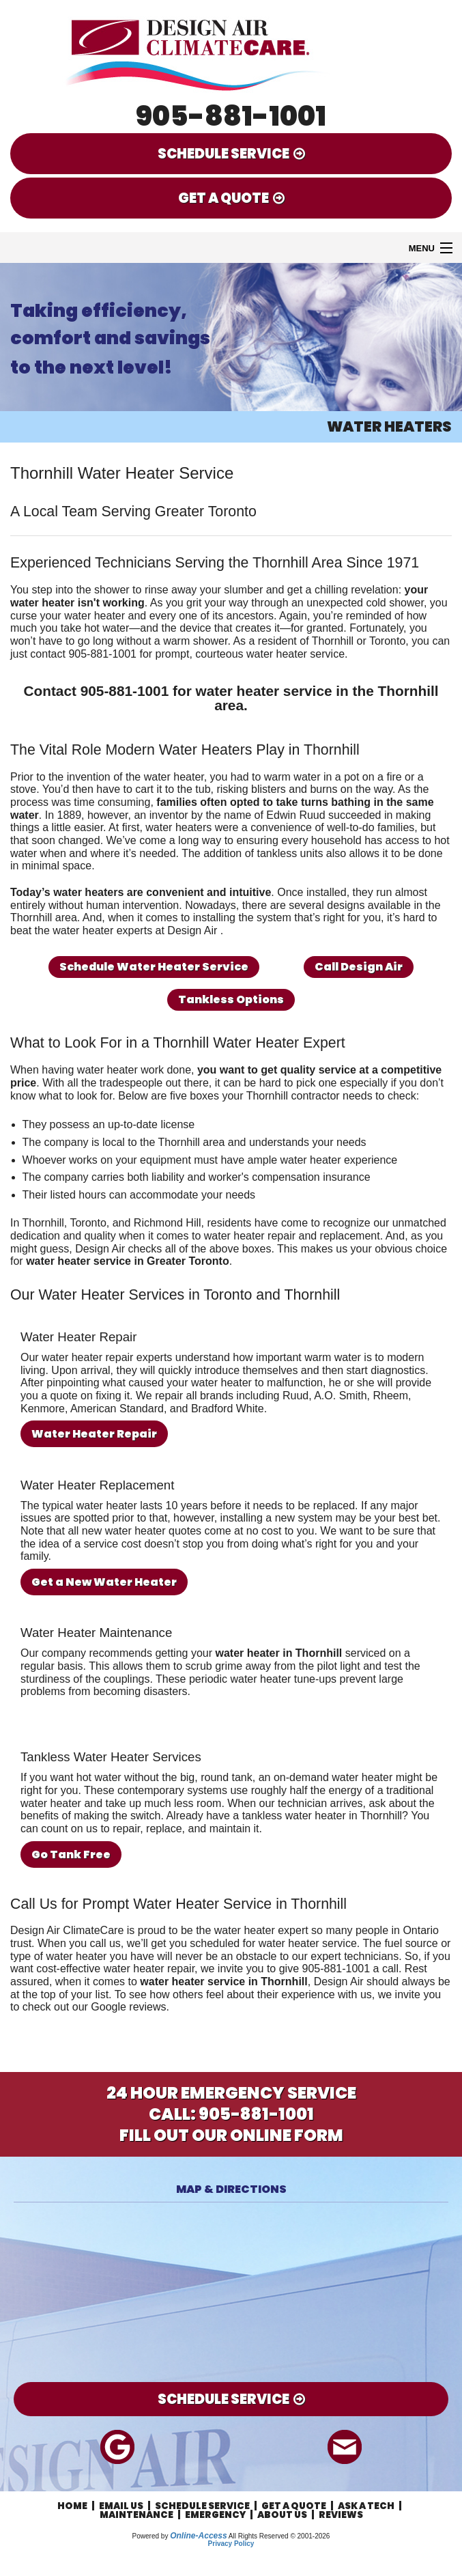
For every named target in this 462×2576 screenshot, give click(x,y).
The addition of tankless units (252, 853)
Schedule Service (202, 2506)
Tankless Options (231, 999)
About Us (282, 2514)
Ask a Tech (366, 2506)
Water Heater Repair (94, 1434)
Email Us (121, 2506)
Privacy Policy (231, 2543)
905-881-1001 (231, 116)
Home (72, 2506)
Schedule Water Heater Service (153, 967)
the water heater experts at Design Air (127, 930)
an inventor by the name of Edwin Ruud (229, 815)
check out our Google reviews (95, 2007)
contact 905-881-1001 (83, 654)
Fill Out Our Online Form (231, 2135)
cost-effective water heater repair (115, 1968)
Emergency (215, 2514)
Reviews (341, 2514)
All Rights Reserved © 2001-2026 (279, 2536)
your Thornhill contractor (280, 1096)
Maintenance (136, 2514)
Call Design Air (359, 967)
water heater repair (249, 1236)
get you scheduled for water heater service (254, 1943)
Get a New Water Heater (104, 1582)
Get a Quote (293, 2506)
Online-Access (198, 2535)
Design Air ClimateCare (67, 1930)
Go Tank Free (71, 1854)
